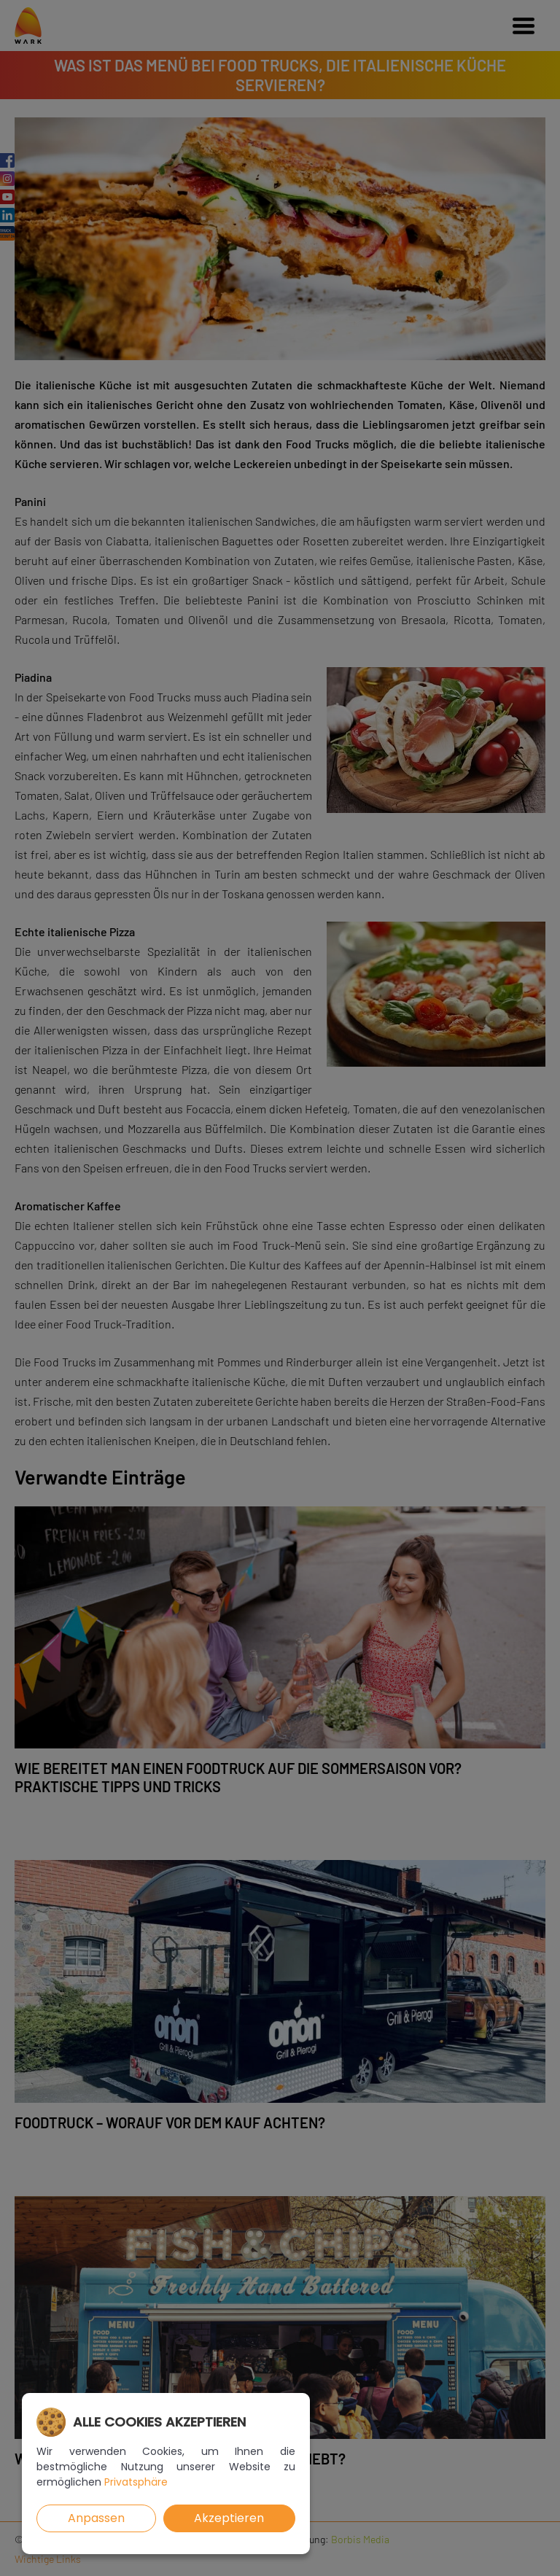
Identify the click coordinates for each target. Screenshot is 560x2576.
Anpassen (96, 2518)
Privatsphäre (136, 2482)
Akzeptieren (229, 2518)
